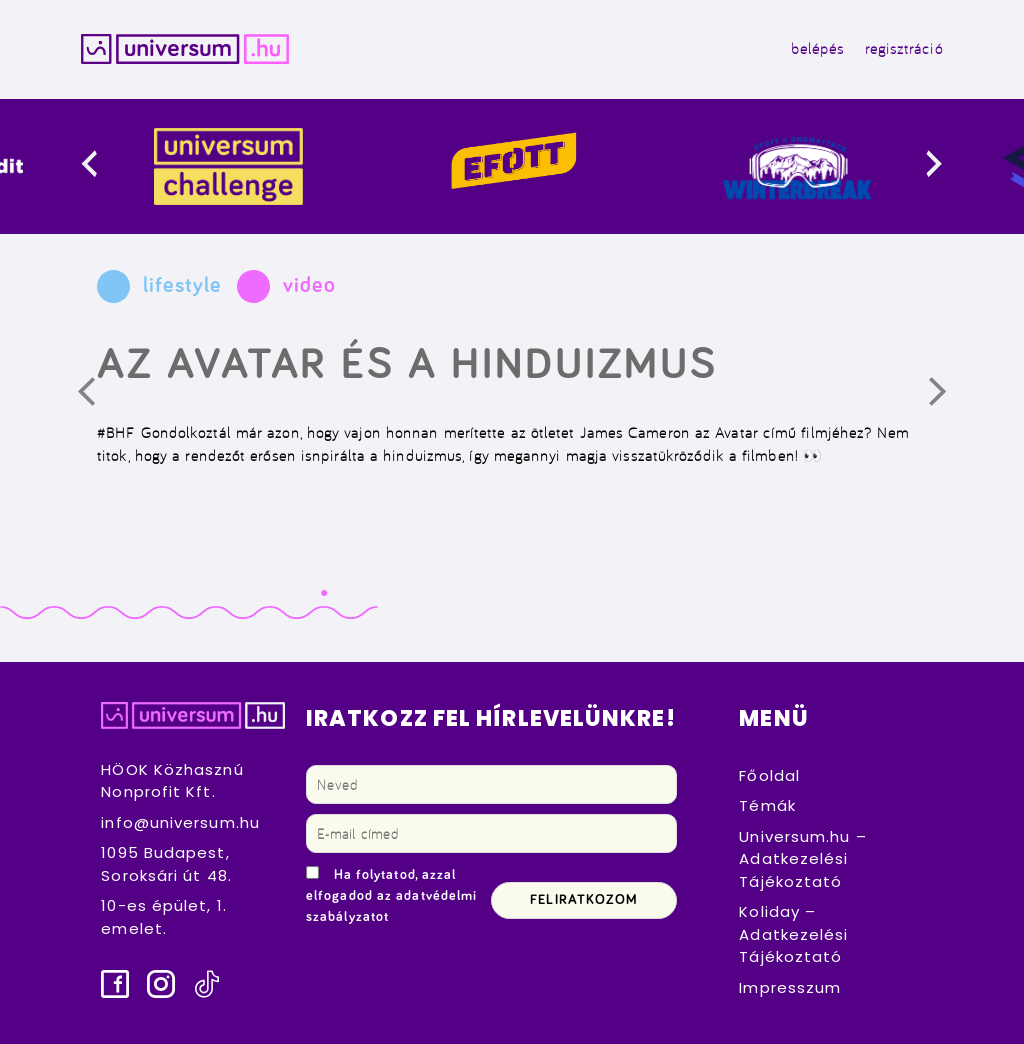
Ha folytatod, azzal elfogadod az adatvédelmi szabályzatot (391, 896)
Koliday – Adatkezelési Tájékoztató (793, 934)
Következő (951, 399)
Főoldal (769, 775)
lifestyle (182, 286)
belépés (818, 48)
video (309, 286)
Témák (767, 805)
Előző (100, 399)
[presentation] (105, 166)
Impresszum (790, 987)
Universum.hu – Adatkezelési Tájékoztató (802, 859)
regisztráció (904, 48)
